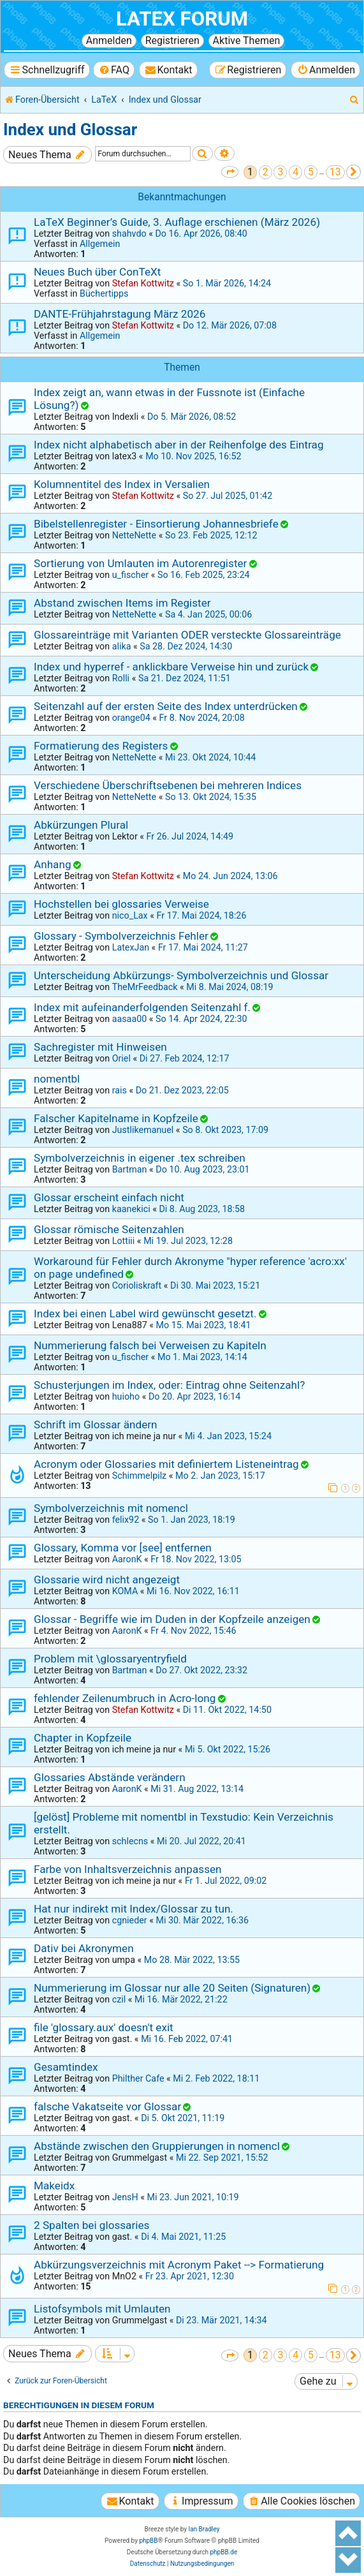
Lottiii (123, 1241)
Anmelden (109, 40)
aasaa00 (129, 1019)
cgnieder (129, 1920)
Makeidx (54, 2185)
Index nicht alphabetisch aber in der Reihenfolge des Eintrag (179, 444)
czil (119, 1999)
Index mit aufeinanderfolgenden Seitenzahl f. (142, 1007)
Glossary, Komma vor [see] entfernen (123, 1547)
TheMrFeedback (145, 987)
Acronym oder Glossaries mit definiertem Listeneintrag (166, 1464)
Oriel (121, 1058)
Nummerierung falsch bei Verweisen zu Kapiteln (150, 1345)
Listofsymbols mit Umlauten (102, 2308)
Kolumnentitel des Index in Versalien (122, 484)
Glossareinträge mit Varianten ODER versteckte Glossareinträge (187, 634)
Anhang (52, 864)
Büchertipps (104, 293)
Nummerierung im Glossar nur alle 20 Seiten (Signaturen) (172, 1987)
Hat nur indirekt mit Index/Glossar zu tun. (133, 1908)
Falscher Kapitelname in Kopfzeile (116, 1118)
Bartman (129, 1169)
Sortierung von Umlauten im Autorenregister (140, 563)
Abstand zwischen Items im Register (122, 602)
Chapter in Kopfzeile (82, 1737)
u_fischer (130, 575)
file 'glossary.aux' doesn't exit (103, 2027)
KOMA (125, 1591)
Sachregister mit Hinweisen (100, 1046)
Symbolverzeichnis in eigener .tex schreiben (139, 1157)
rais (119, 1090)
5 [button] (311, 172)
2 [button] (265, 172)
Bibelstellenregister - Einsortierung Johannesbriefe (156, 523)
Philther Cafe (138, 2078)
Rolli (120, 678)
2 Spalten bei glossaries (91, 2225)
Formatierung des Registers (101, 745)
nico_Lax (130, 915)
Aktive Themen (246, 40)
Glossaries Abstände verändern (110, 1777)
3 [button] (280, 172)
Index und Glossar (70, 129)
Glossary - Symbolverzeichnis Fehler (121, 935)
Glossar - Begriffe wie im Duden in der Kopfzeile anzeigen (172, 1619)
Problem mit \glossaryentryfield (110, 1658)
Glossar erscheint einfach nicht (109, 1197)
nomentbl (57, 1078)
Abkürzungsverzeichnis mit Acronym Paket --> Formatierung (179, 2264)
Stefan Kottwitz (143, 283)
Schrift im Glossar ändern (95, 1424)
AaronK (127, 1559)
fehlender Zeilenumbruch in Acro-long (124, 1698)
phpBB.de (223, 2552)
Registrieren (172, 40)
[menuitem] (114, 69)
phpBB (148, 2540)
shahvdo (129, 233)
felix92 (126, 1519)
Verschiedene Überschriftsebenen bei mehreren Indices (168, 785)
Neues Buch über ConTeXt (97, 271)
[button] (229, 172)
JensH (125, 2197)
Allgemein (100, 244)
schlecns (130, 1841)
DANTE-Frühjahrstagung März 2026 (119, 313)
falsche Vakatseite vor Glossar (107, 2106)
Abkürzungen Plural (81, 824)
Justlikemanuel (143, 1130)
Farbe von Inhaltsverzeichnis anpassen (128, 1869)
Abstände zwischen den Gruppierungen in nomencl (157, 2146)
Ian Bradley (203, 2529)
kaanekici (131, 1209)
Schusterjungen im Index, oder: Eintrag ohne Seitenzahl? (169, 1385)
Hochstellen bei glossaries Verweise (121, 904)
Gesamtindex (66, 2067)
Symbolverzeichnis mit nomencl (111, 1508)
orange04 (131, 718)
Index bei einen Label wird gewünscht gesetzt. (145, 1313)
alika (121, 646)
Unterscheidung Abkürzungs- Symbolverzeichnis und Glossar (181, 975)
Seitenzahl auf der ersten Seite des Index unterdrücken (166, 706)
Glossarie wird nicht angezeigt (107, 1579)
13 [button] (335, 172)
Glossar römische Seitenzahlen (109, 1229)
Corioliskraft (137, 1285)
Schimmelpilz (139, 1475)
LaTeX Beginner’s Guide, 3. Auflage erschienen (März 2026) (177, 222)
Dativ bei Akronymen (84, 1948)
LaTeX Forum (182, 19)
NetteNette (134, 535)
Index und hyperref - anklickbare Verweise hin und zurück (171, 666)
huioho (126, 1396)
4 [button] (295, 172)
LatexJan (130, 947)
